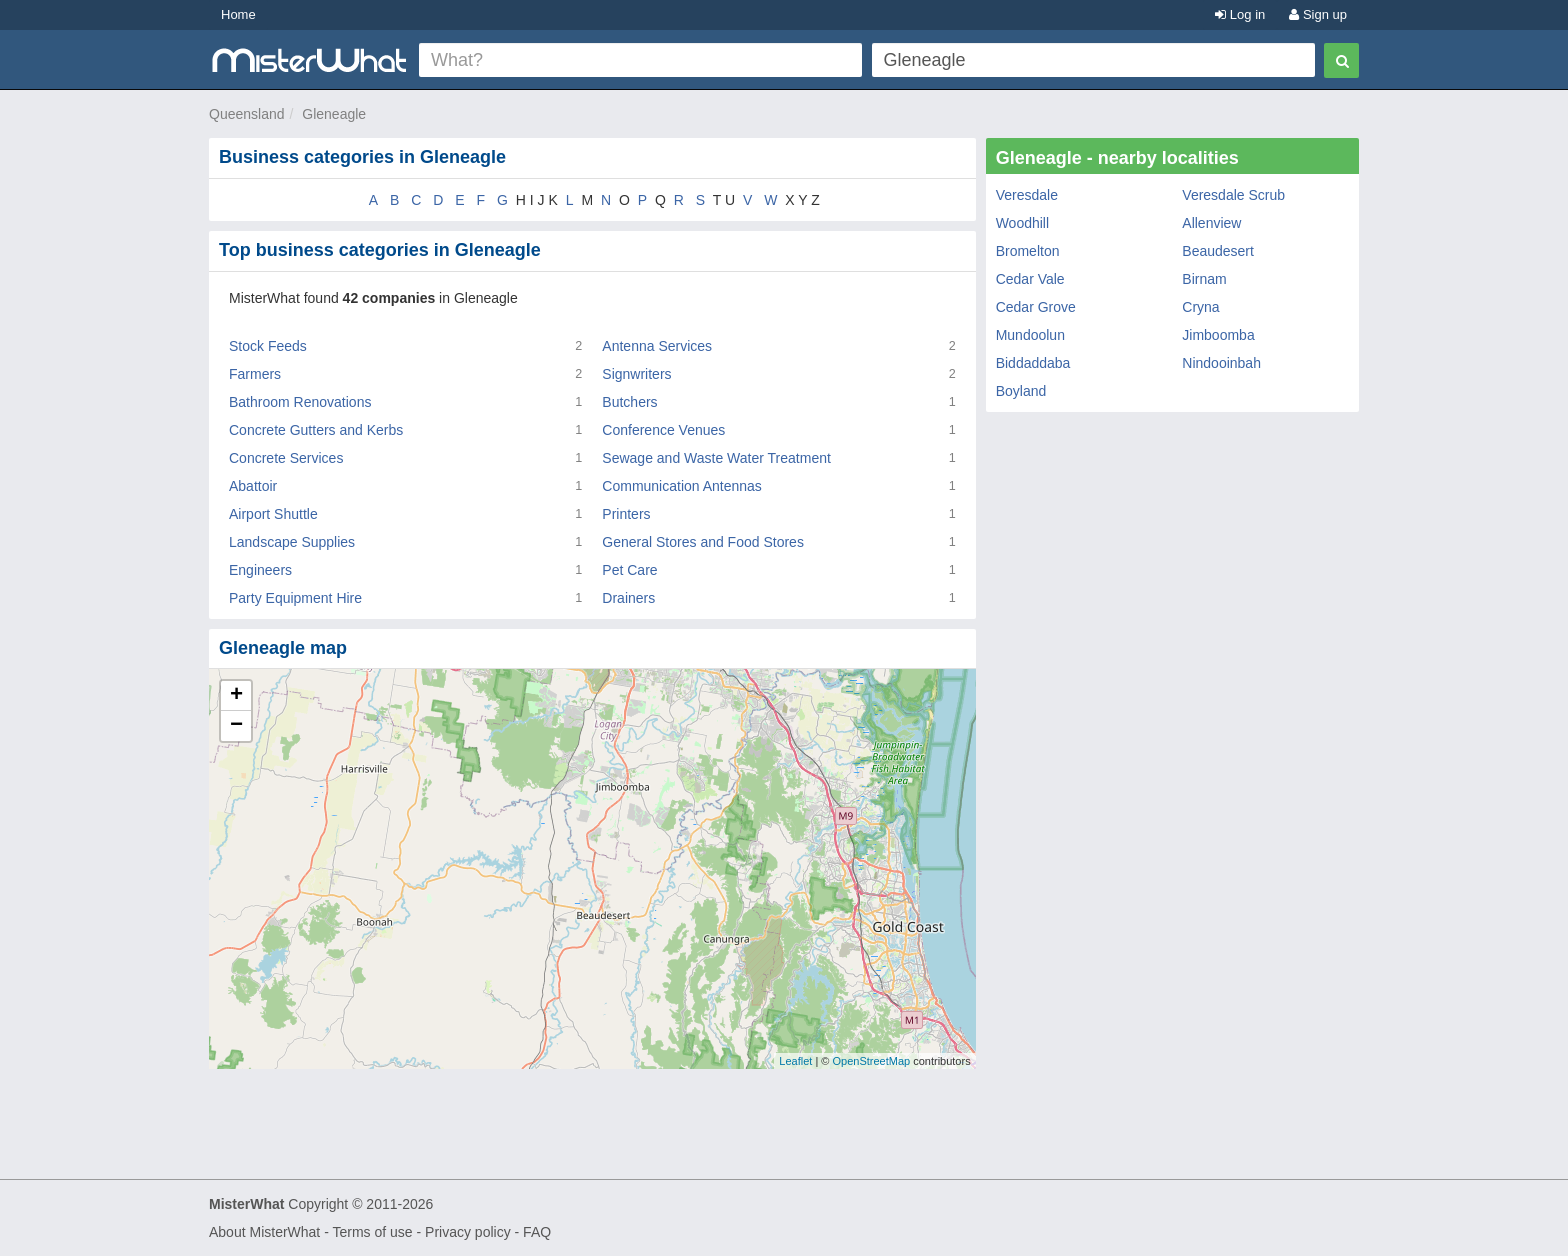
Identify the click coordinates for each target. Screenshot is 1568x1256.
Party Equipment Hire (295, 598)
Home (238, 14)
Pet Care (629, 570)
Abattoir (253, 486)
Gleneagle (334, 114)
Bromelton (1028, 251)
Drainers (628, 598)
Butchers (629, 402)
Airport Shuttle (273, 514)
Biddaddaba (1033, 363)
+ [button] (236, 696)
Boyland (1021, 391)
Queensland (247, 114)
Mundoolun (1030, 335)
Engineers (260, 570)
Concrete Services (286, 458)
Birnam (1204, 279)
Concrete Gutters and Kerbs (316, 430)
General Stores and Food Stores (703, 542)
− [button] (236, 726)
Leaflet (795, 1061)
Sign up (1318, 14)
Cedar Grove (1036, 307)
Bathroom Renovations (300, 402)
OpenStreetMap (871, 1061)
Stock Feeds (268, 346)
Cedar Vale (1030, 279)
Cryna (1200, 307)
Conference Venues (663, 430)
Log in (1240, 14)
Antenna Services (657, 346)
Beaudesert (1218, 251)
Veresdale (1027, 195)
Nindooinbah (1221, 363)
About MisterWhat (264, 1232)
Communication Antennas (682, 486)
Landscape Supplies (292, 542)
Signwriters (636, 374)
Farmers (255, 374)
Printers (626, 514)
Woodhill (1022, 223)
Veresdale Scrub (1233, 195)
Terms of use (372, 1232)
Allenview (1211, 223)
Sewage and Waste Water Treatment (716, 458)
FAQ (537, 1232)
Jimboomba (1218, 335)
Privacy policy (468, 1232)
